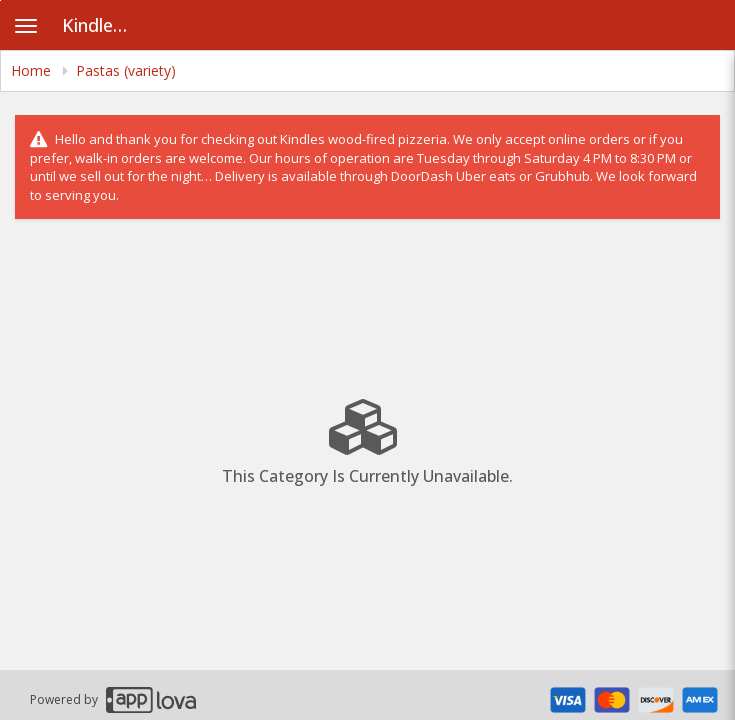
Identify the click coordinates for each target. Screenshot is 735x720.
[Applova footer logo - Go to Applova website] (151, 699)
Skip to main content (0, 0)
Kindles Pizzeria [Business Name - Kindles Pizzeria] (104, 25)
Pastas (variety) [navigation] (126, 70)
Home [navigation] (33, 70)
